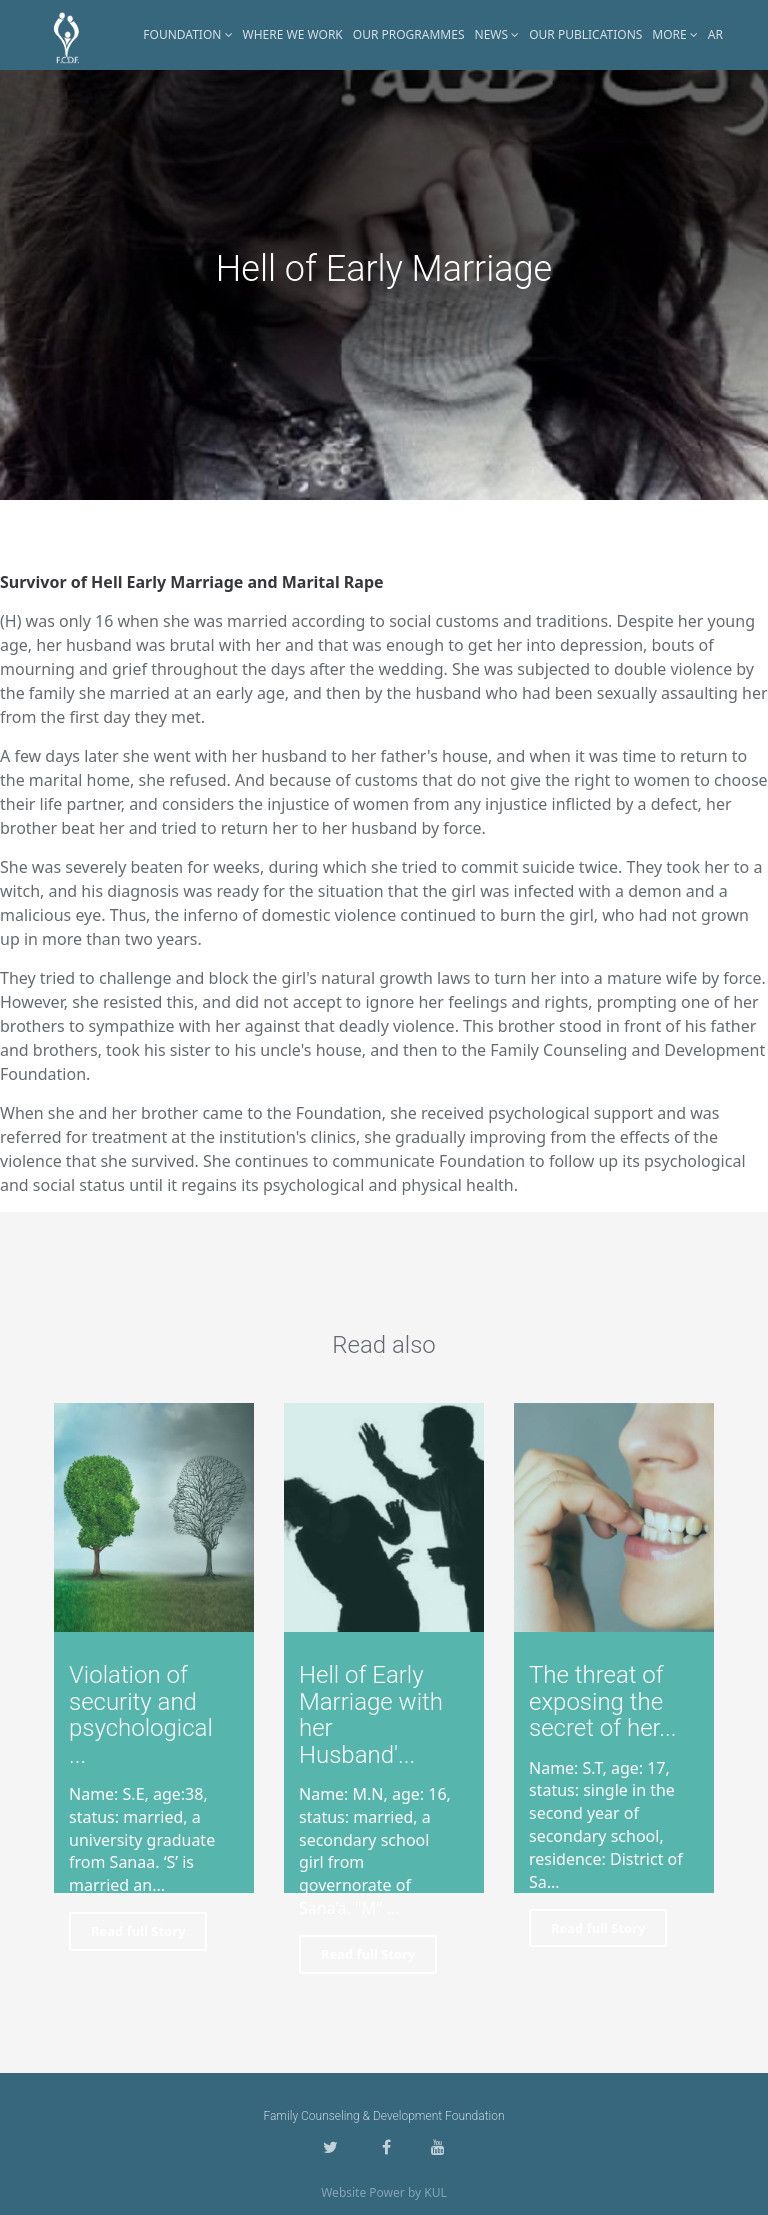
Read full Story (138, 1931)
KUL (435, 2192)
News (497, 34)
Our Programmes (409, 34)
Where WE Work (293, 34)
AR (715, 34)
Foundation (187, 34)
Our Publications (585, 34)
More (675, 34)
